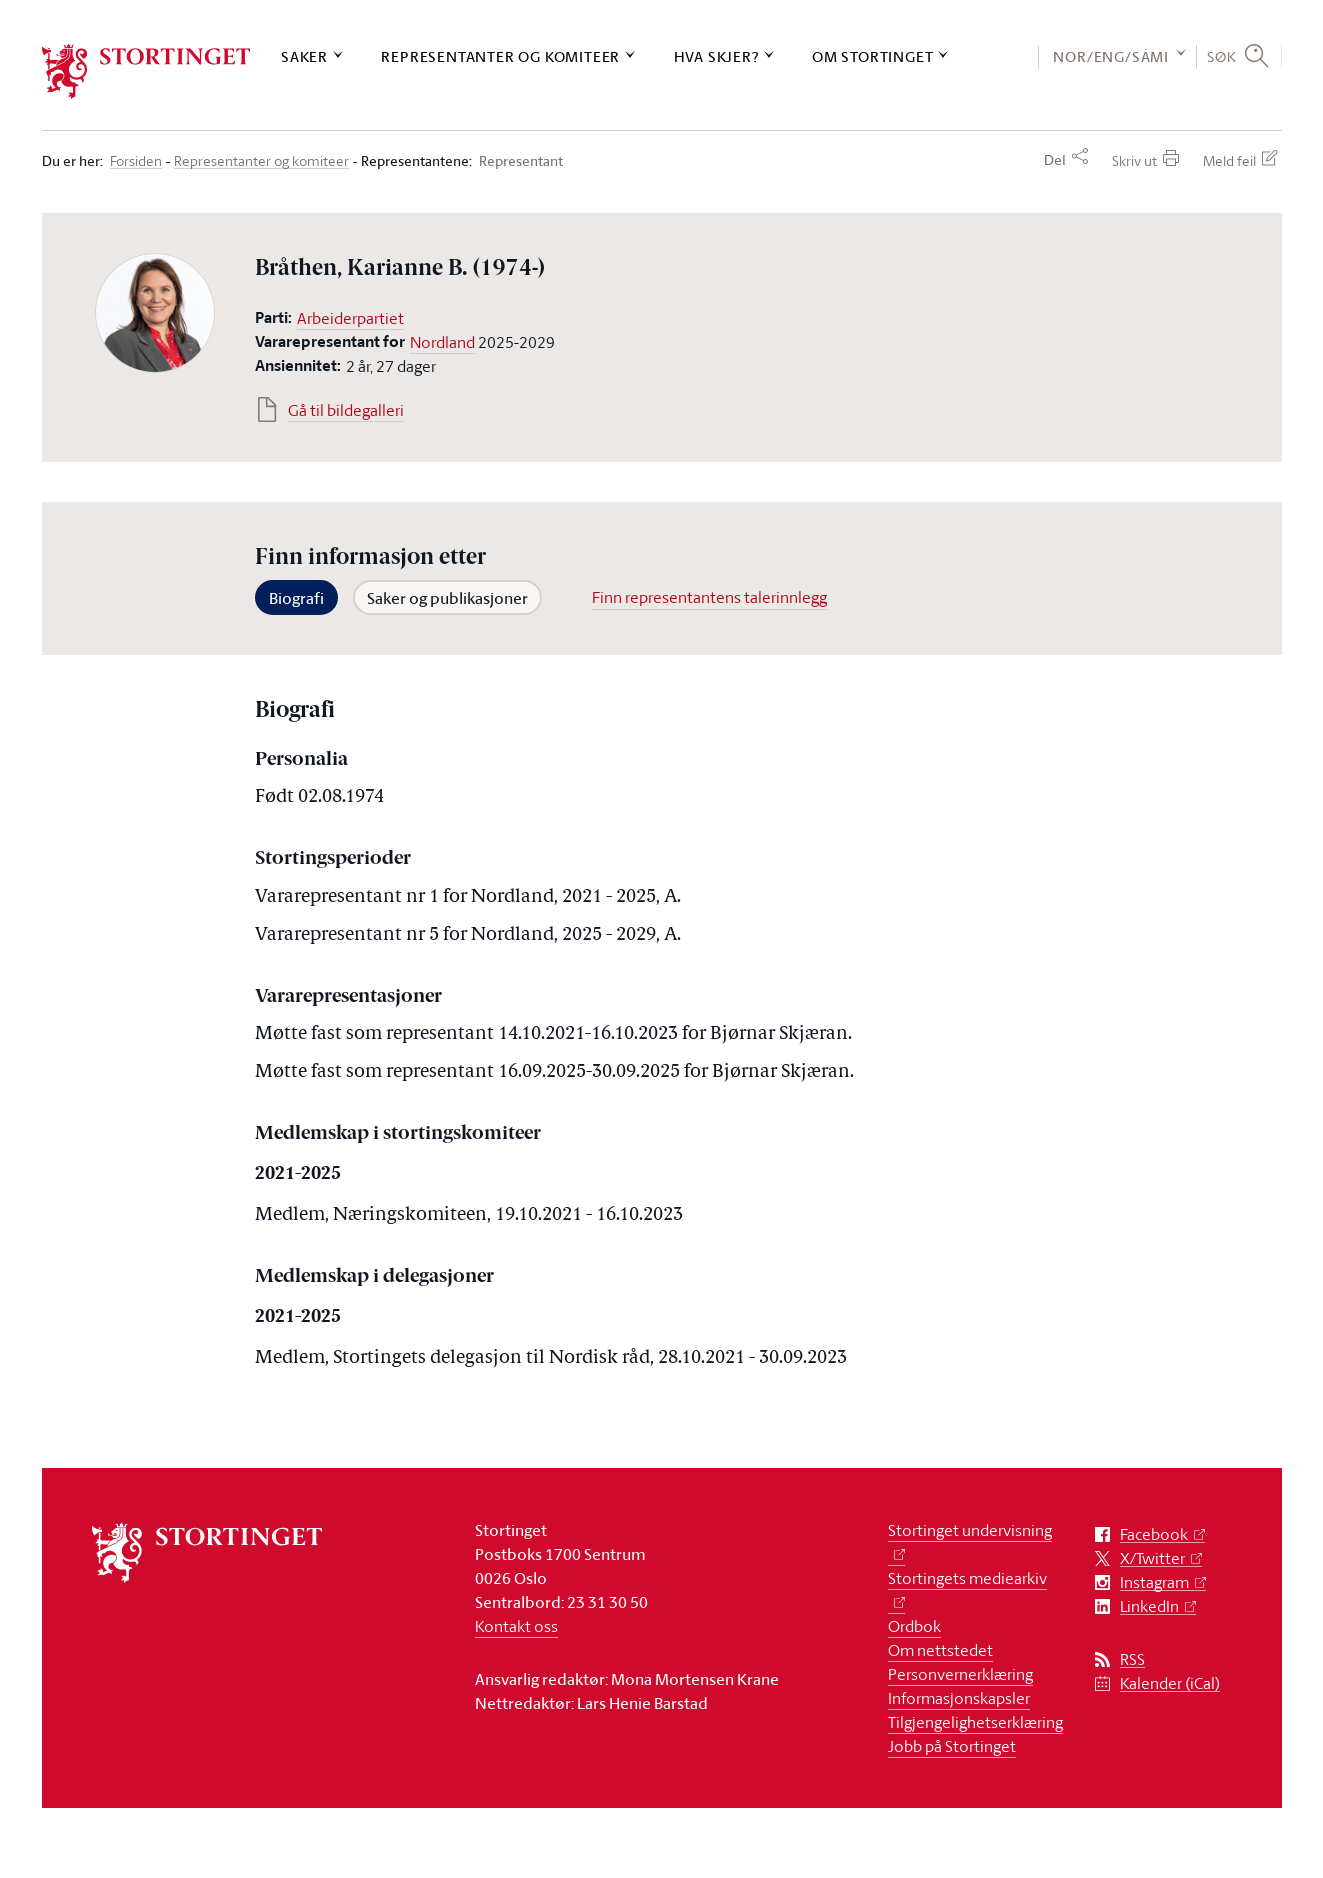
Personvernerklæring (960, 1674)
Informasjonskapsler (959, 1698)
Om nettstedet (940, 1650)
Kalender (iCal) (1170, 1683)
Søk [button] (1221, 56)
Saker (304, 56)
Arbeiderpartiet (350, 318)
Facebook (1154, 1534)
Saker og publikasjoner (447, 598)
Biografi (296, 598)
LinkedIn (1149, 1606)
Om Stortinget (872, 56)
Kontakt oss (516, 1626)
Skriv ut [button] (1134, 160)
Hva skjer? (716, 56)
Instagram (1154, 1582)
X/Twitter (1152, 1558)
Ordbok (914, 1626)
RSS (1132, 1659)
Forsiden (136, 161)
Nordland (442, 342)
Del (1055, 160)
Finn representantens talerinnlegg (709, 597)
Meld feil (1229, 160)
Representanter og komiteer (500, 56)
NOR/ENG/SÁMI (1111, 56)
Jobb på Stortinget (952, 1746)
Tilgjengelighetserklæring (975, 1722)
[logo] (146, 71)
